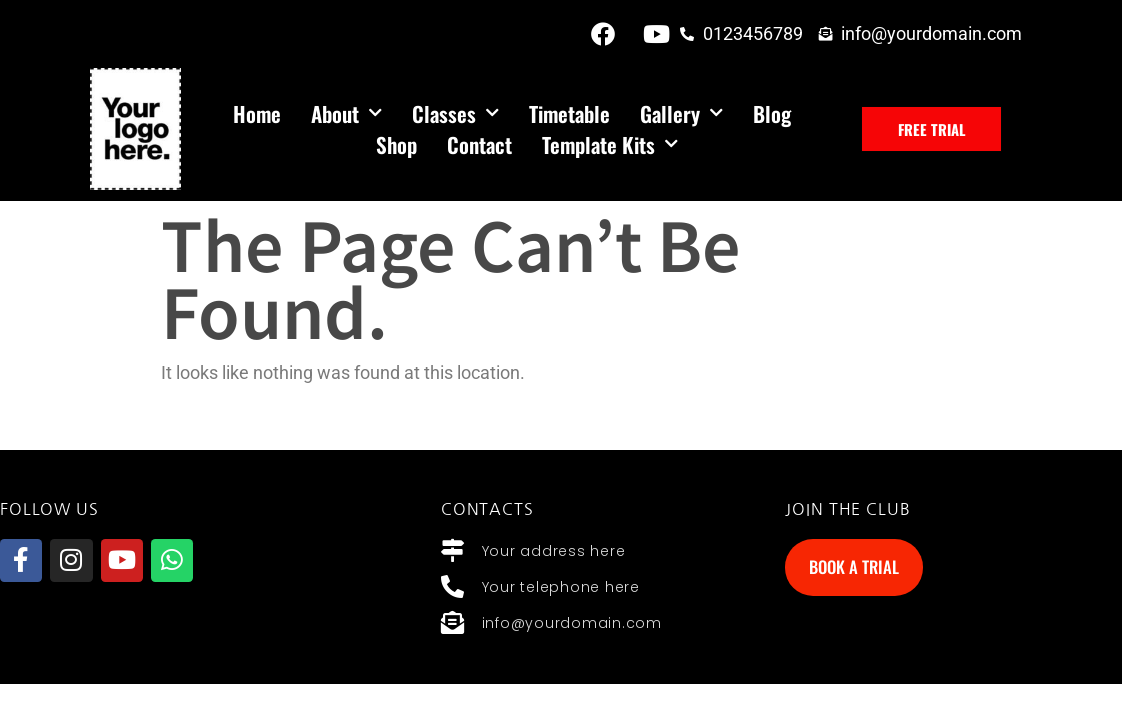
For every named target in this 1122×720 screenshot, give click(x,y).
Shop (396, 144)
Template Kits (610, 144)
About (346, 113)
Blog (772, 113)
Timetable (569, 113)
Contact (479, 144)
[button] (932, 129)
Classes (455, 113)
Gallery (681, 113)
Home (257, 113)
